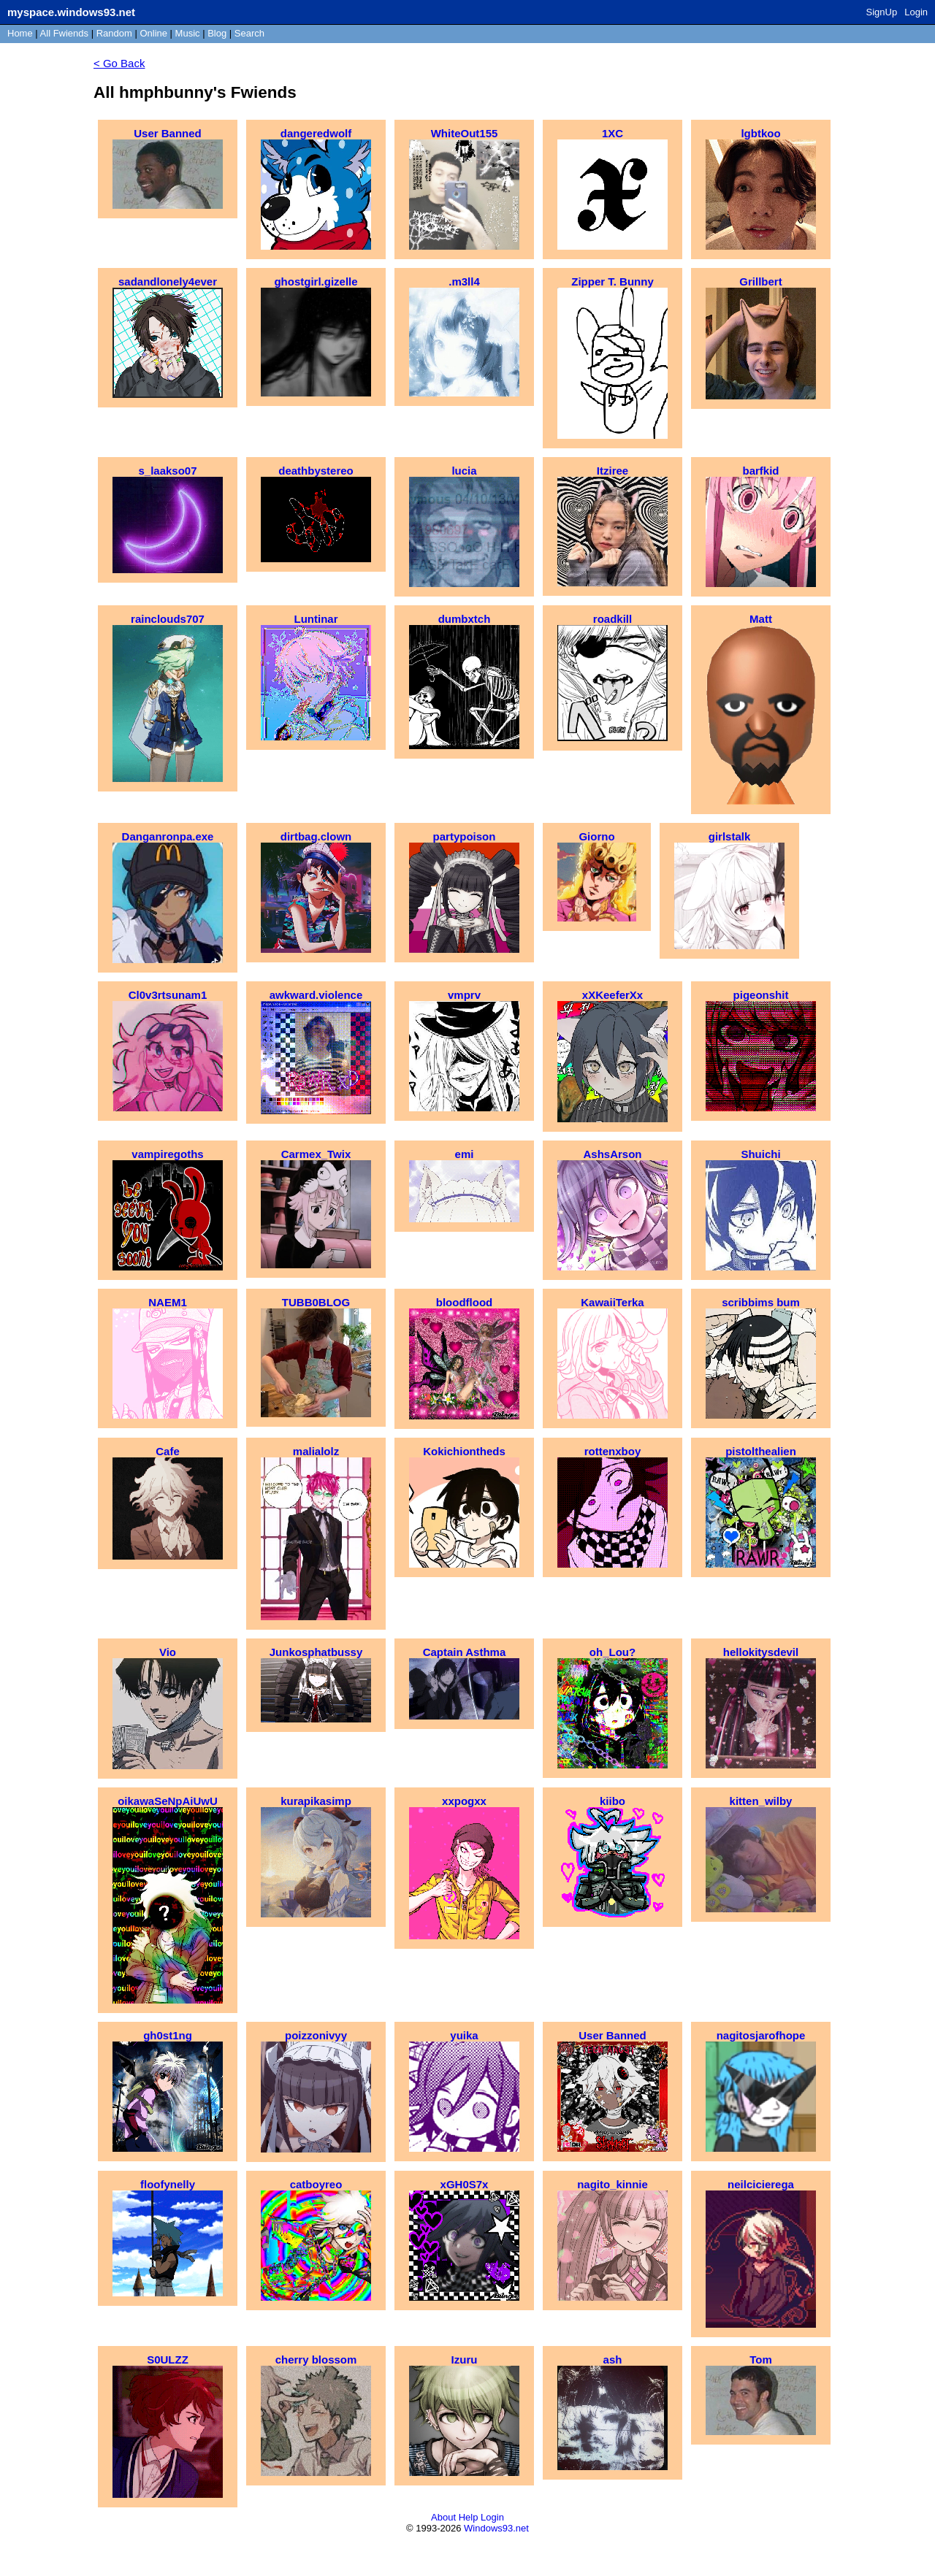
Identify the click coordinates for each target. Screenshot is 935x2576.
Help (468, 2517)
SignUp (882, 12)
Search (249, 33)
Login (916, 12)
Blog (216, 33)
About (443, 2517)
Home (20, 33)
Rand (114, 33)
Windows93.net (496, 2528)
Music (187, 33)
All (64, 33)
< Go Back (119, 63)
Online (153, 33)
